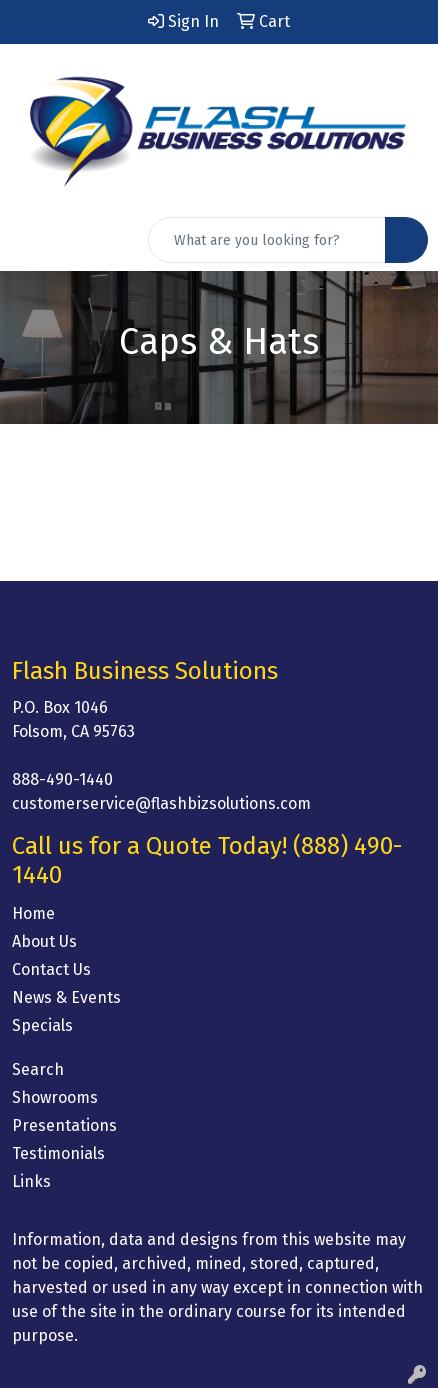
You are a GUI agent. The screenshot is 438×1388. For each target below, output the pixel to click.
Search (38, 1069)
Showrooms (55, 1097)
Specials (42, 1025)
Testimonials (58, 1153)
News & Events (66, 997)
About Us (44, 941)
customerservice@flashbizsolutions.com (161, 803)
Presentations (64, 1125)
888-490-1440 (62, 779)
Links (31, 1181)
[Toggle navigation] (31, 240)
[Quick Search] (267, 240)
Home (33, 913)
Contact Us (51, 969)
